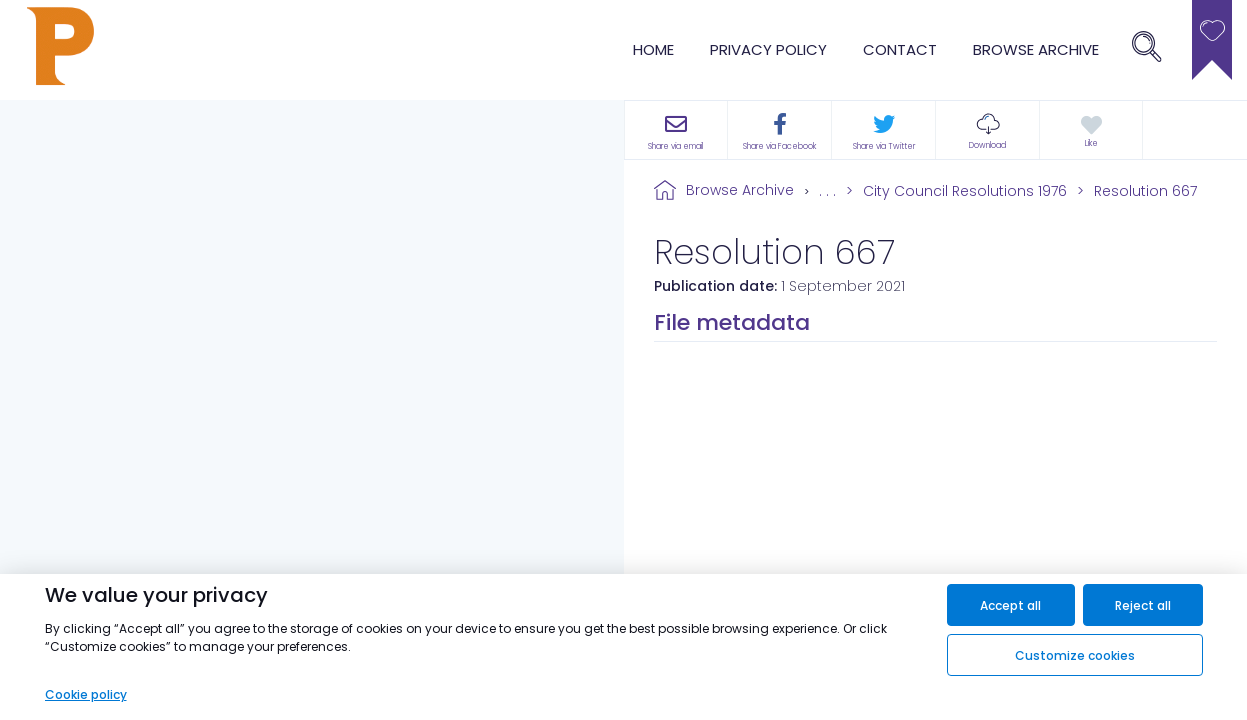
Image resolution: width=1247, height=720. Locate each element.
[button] (987, 130)
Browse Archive (740, 190)
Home (653, 49)
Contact (900, 49)
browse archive (1036, 49)
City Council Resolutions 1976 (965, 191)
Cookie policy (86, 694)
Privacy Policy (768, 49)
